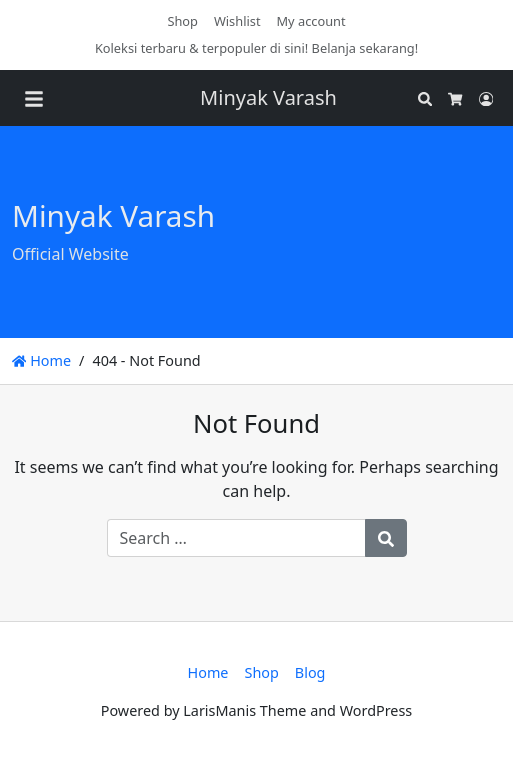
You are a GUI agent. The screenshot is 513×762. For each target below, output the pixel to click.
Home (41, 360)
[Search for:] (236, 538)
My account (311, 21)
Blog (310, 672)
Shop (182, 21)
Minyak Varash (268, 97)
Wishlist (237, 21)
